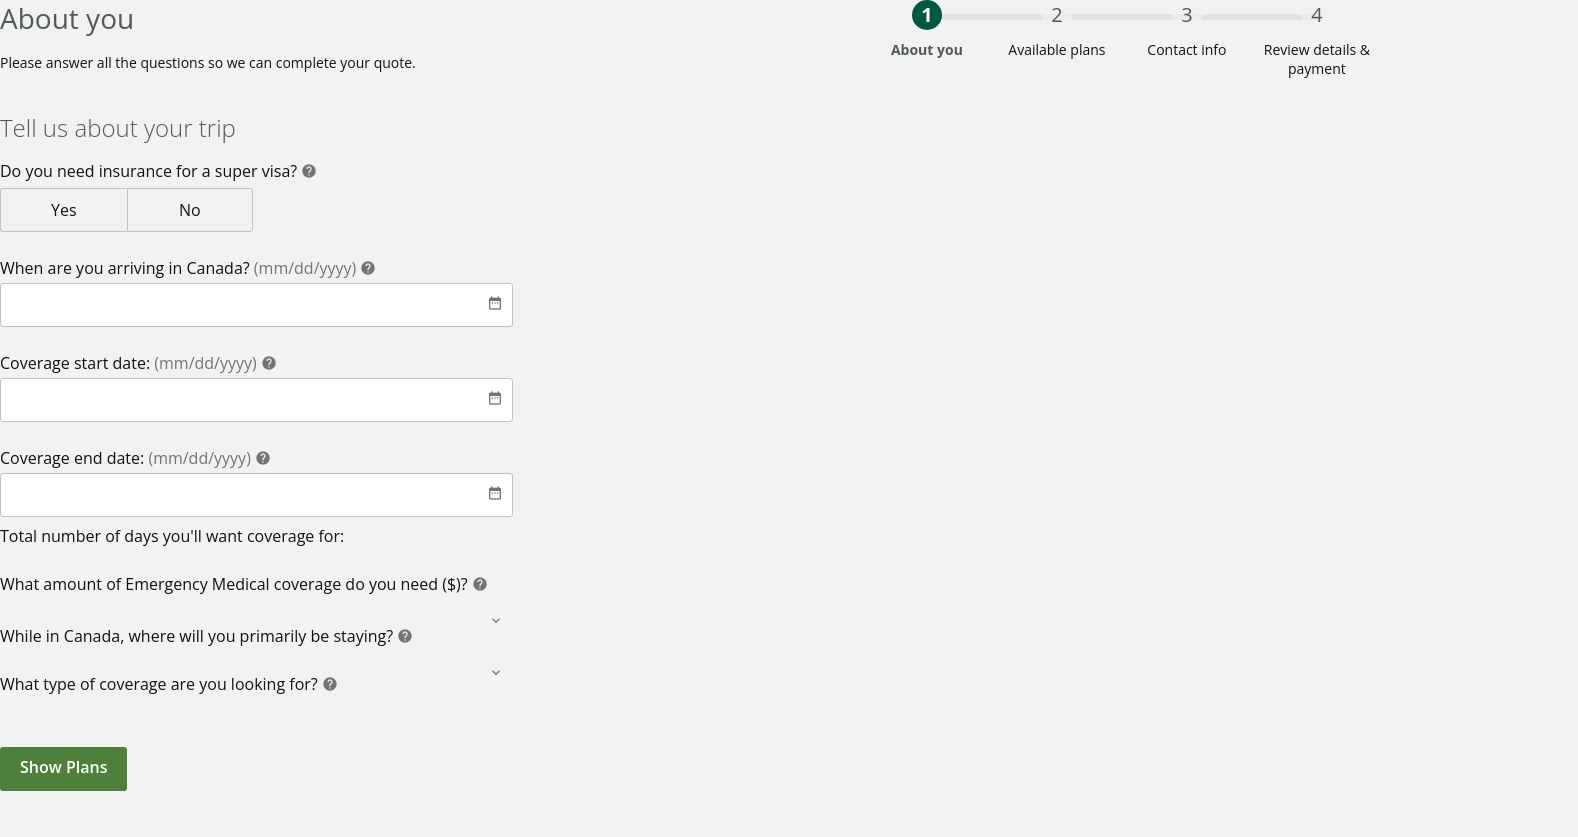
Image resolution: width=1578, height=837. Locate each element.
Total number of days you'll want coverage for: (172, 536)
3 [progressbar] (1186, 14)
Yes (91, 209)
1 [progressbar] (926, 14)
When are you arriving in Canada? (180, 268)
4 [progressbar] (1316, 14)
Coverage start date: (130, 363)
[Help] (309, 173)
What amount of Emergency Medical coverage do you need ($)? (236, 584)
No (222, 209)
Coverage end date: (127, 458)
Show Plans (63, 767)
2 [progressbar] (1056, 14)
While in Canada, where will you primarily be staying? (198, 636)
